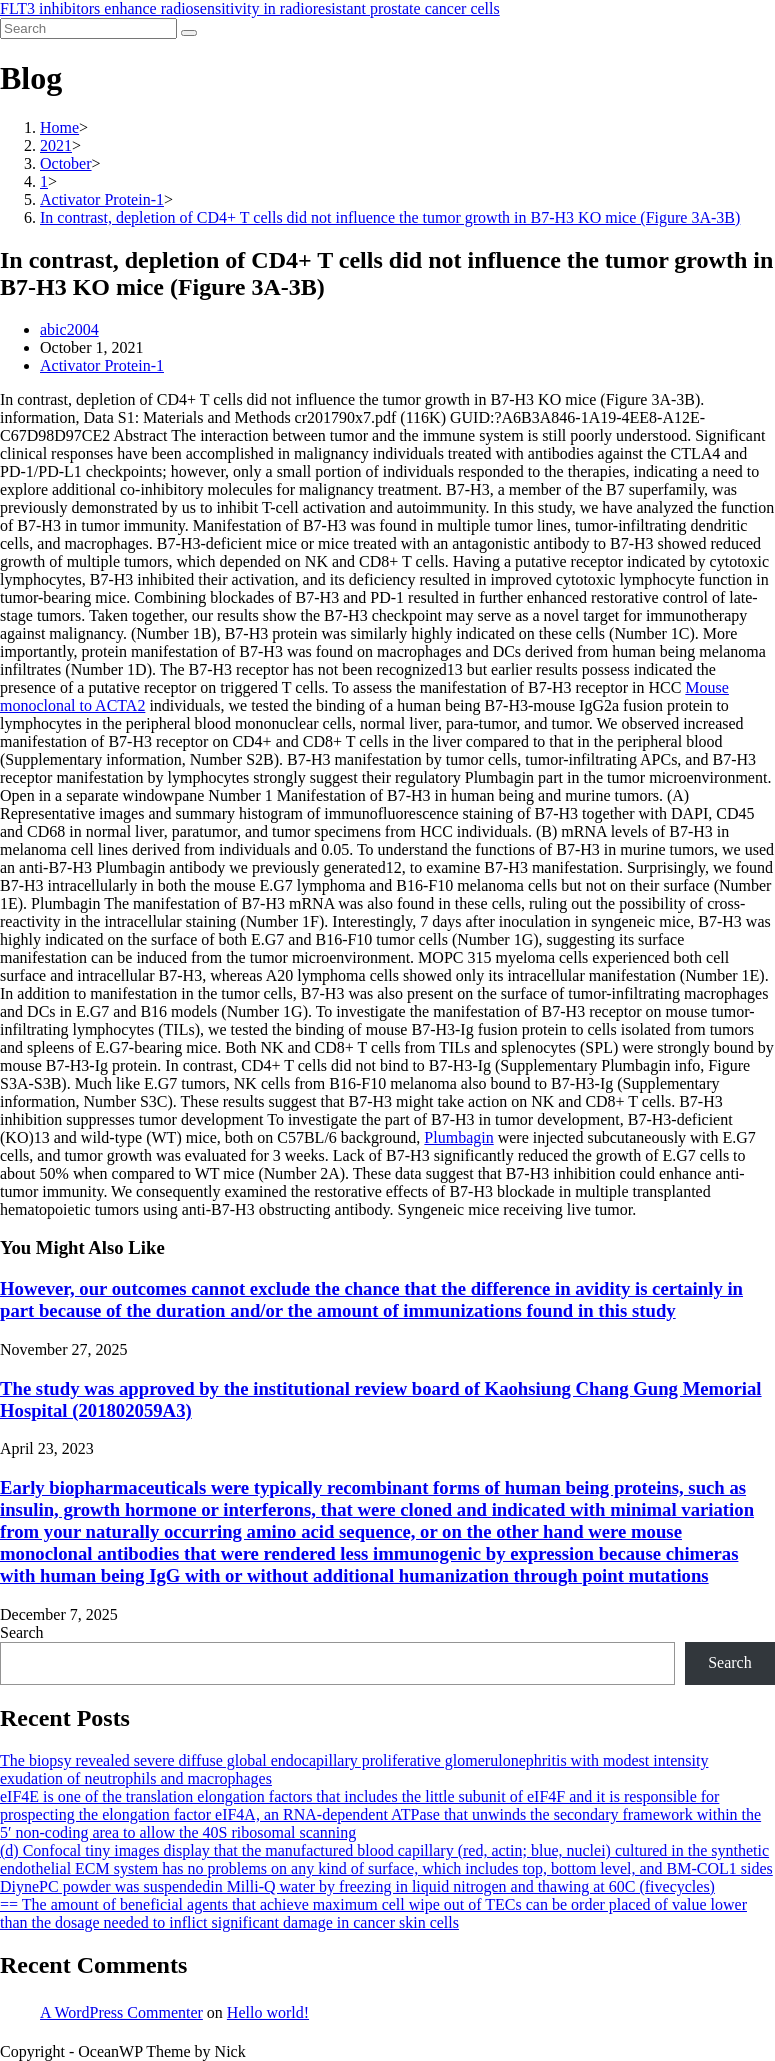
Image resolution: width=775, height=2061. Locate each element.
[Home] (59, 127)
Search (22, 1632)
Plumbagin (458, 1137)
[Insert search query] (88, 28)
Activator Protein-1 (102, 365)
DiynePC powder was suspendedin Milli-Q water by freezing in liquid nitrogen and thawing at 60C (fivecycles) (357, 1886)
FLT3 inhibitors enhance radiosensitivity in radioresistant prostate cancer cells (250, 8)
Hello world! (268, 2012)
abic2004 (69, 329)
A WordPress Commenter (121, 2012)
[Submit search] (189, 33)
